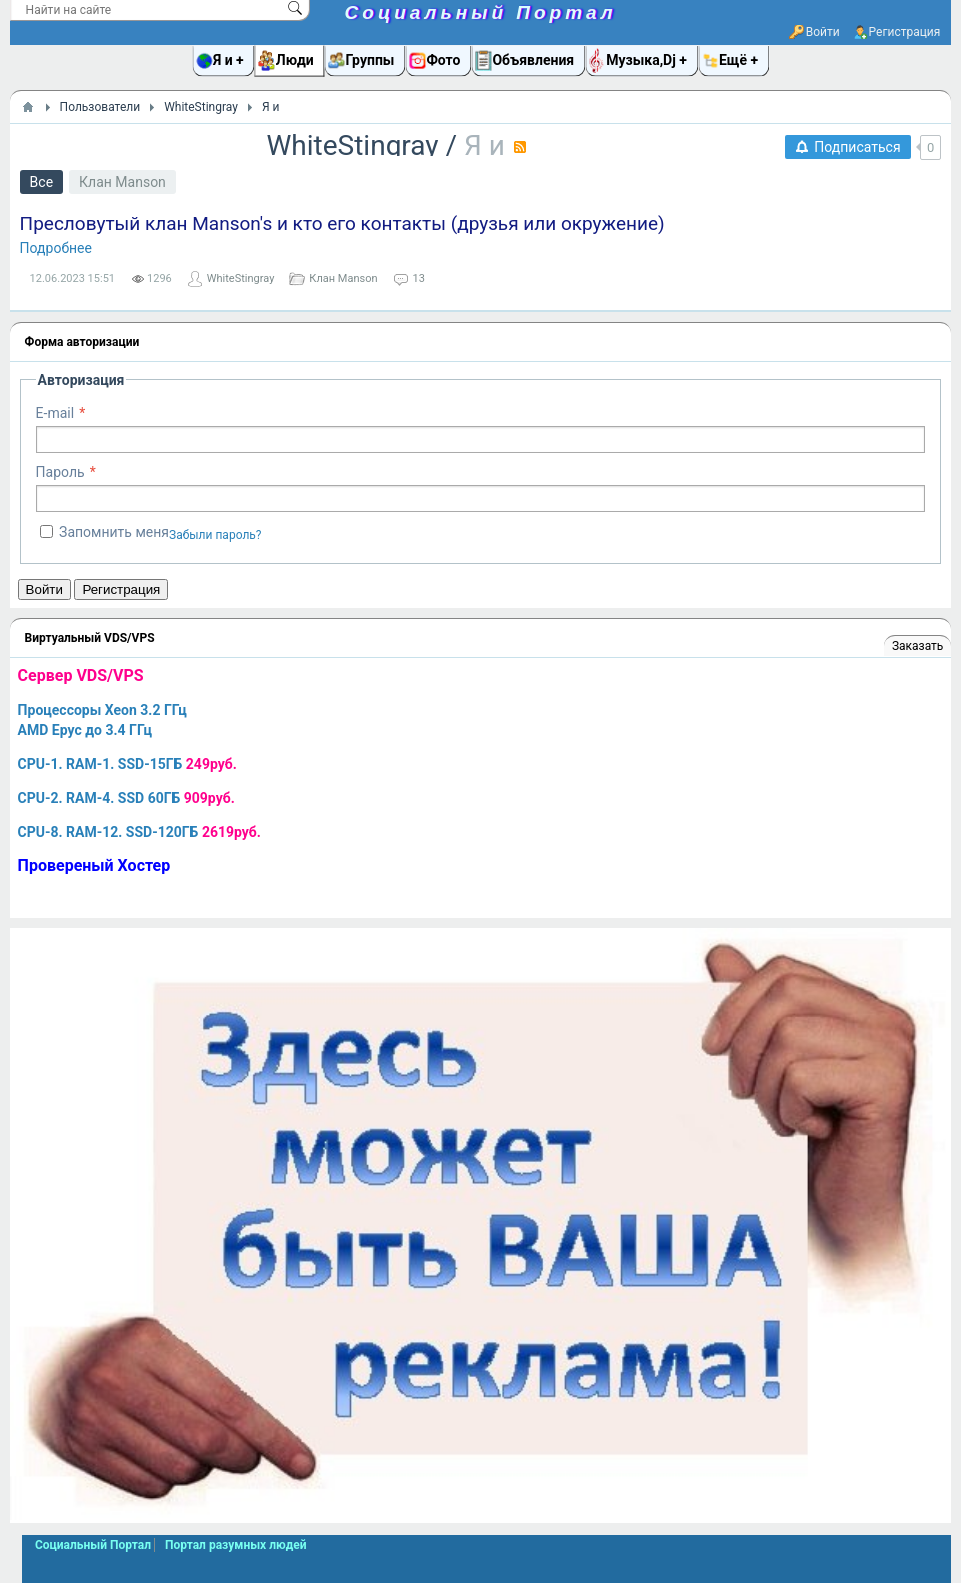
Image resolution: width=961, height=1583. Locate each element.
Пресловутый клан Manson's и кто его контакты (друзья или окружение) (342, 223)
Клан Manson (122, 182)
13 (419, 278)
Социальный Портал (481, 12)
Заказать (917, 646)
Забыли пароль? (215, 535)
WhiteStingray (353, 145)
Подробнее (56, 248)
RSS (520, 147)
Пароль (60, 472)
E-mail (55, 413)
